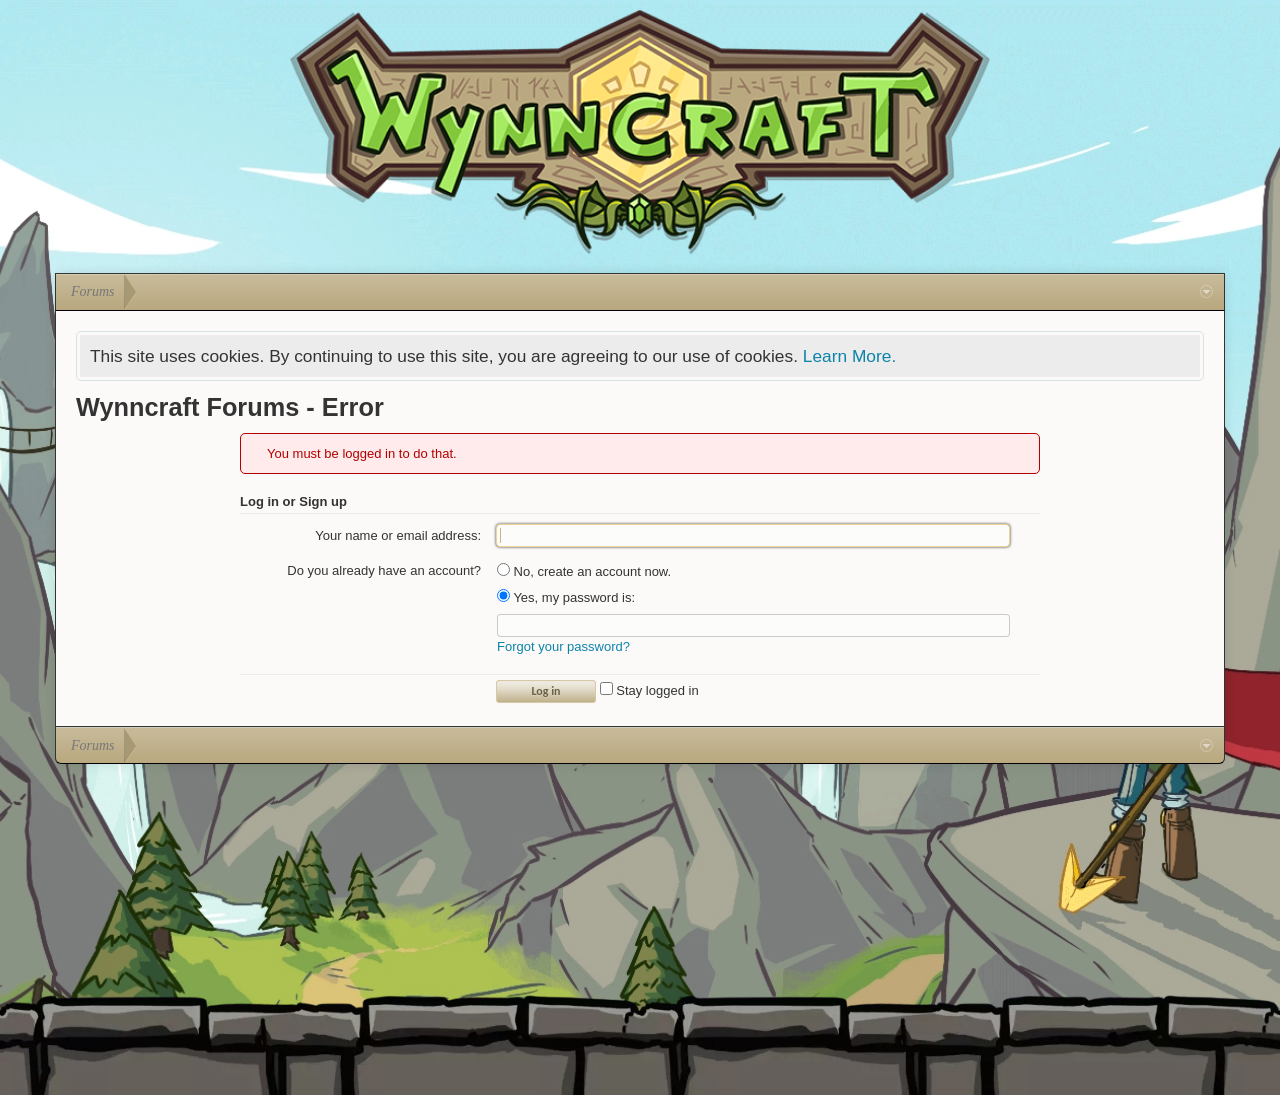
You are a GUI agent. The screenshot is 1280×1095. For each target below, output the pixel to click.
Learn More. (849, 356)
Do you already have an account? (384, 570)
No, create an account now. (584, 571)
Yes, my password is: (566, 597)
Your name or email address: (398, 535)
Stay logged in (649, 690)
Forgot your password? (563, 646)
